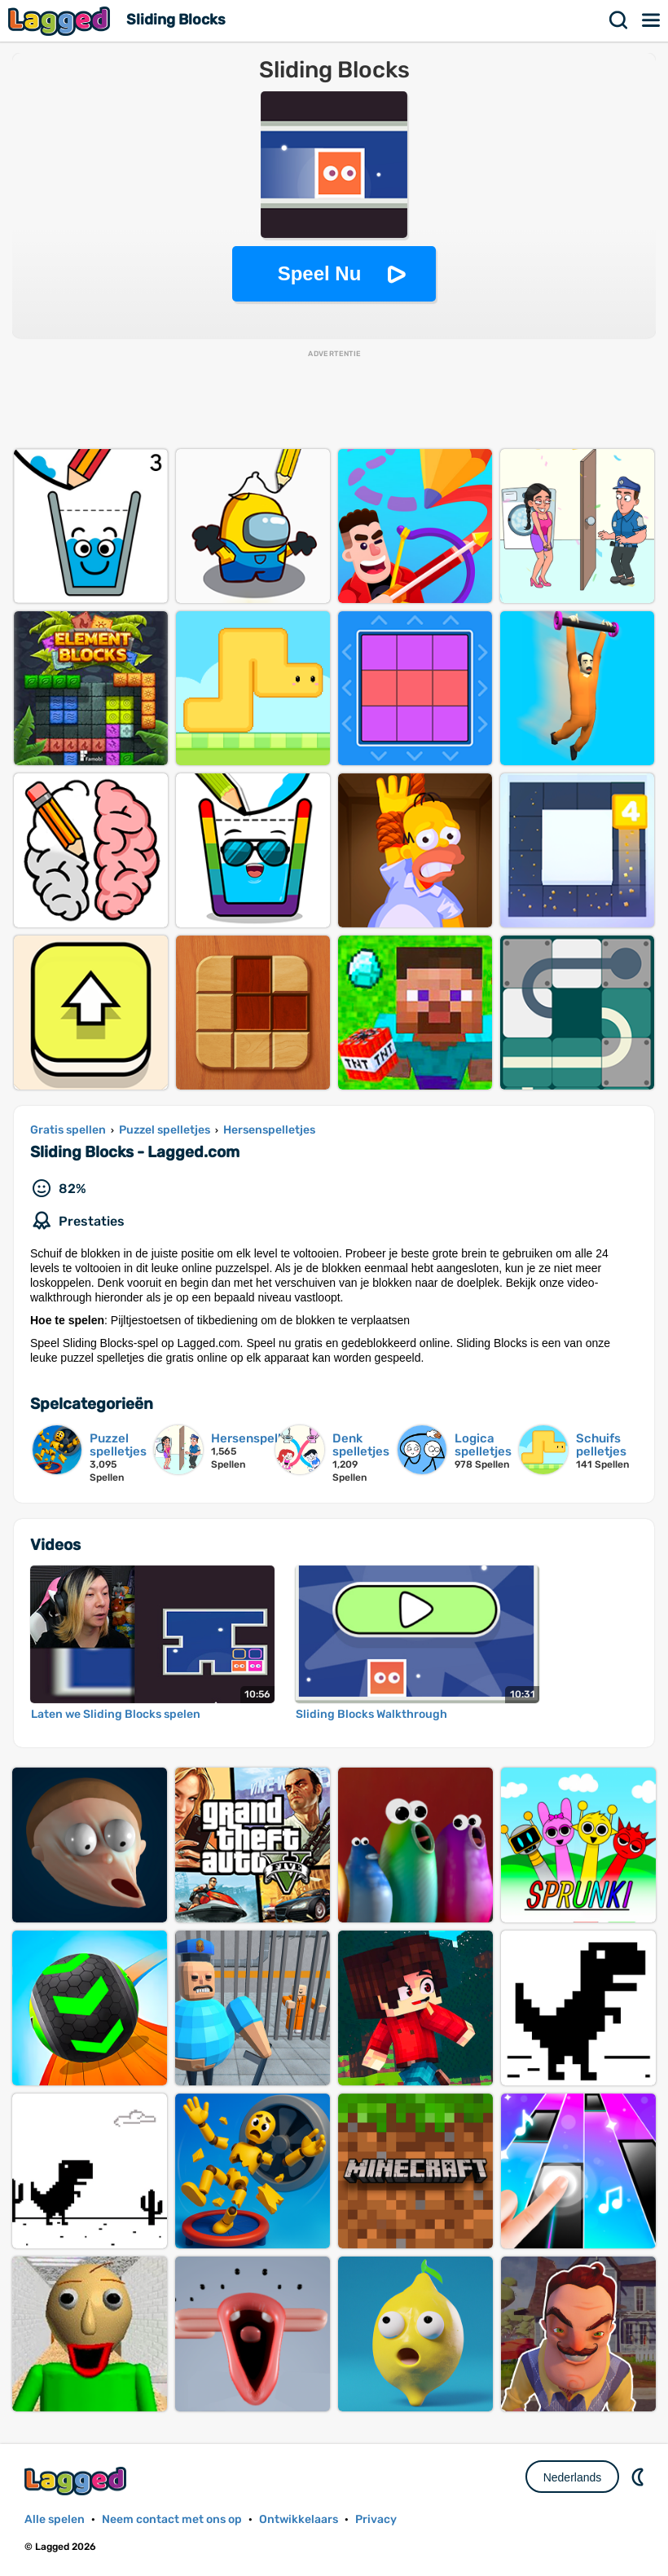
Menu (651, 20)
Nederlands (572, 2477)
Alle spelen (54, 2519)
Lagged (61, 21)
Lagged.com (77, 2481)
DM (639, 2476)
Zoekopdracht (619, 20)
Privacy (376, 2519)
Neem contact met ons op (172, 2519)
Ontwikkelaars (298, 2519)
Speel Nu (320, 273)
